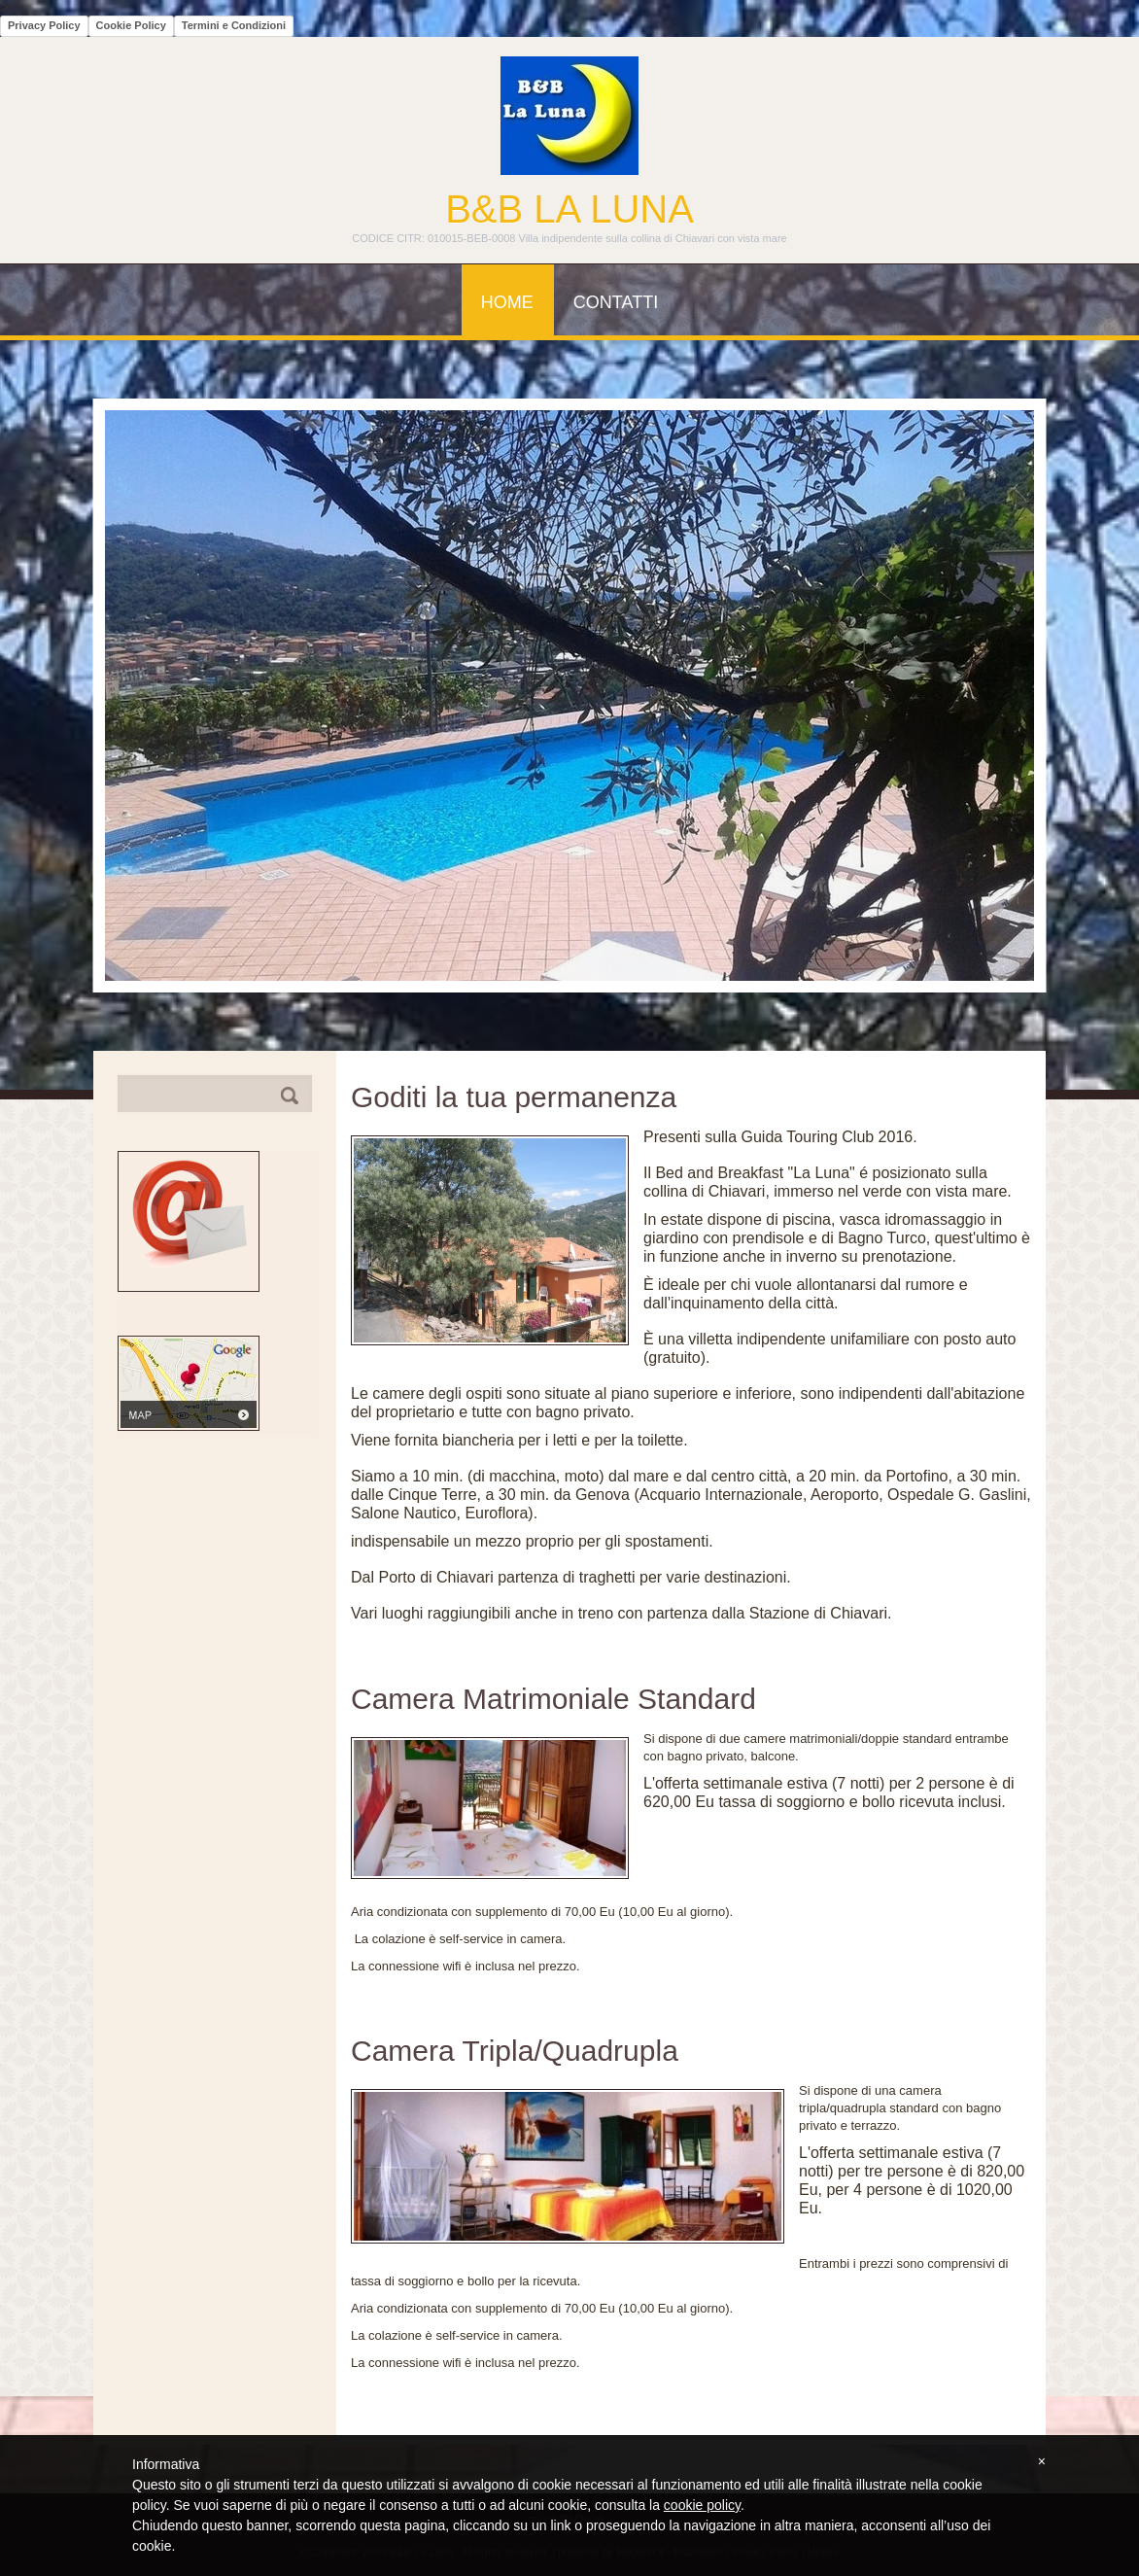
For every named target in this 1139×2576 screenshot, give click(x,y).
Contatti (615, 302)
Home (507, 302)
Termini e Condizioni (234, 25)
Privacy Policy (44, 25)
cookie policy (702, 2505)
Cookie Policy (131, 25)
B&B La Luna (569, 209)
